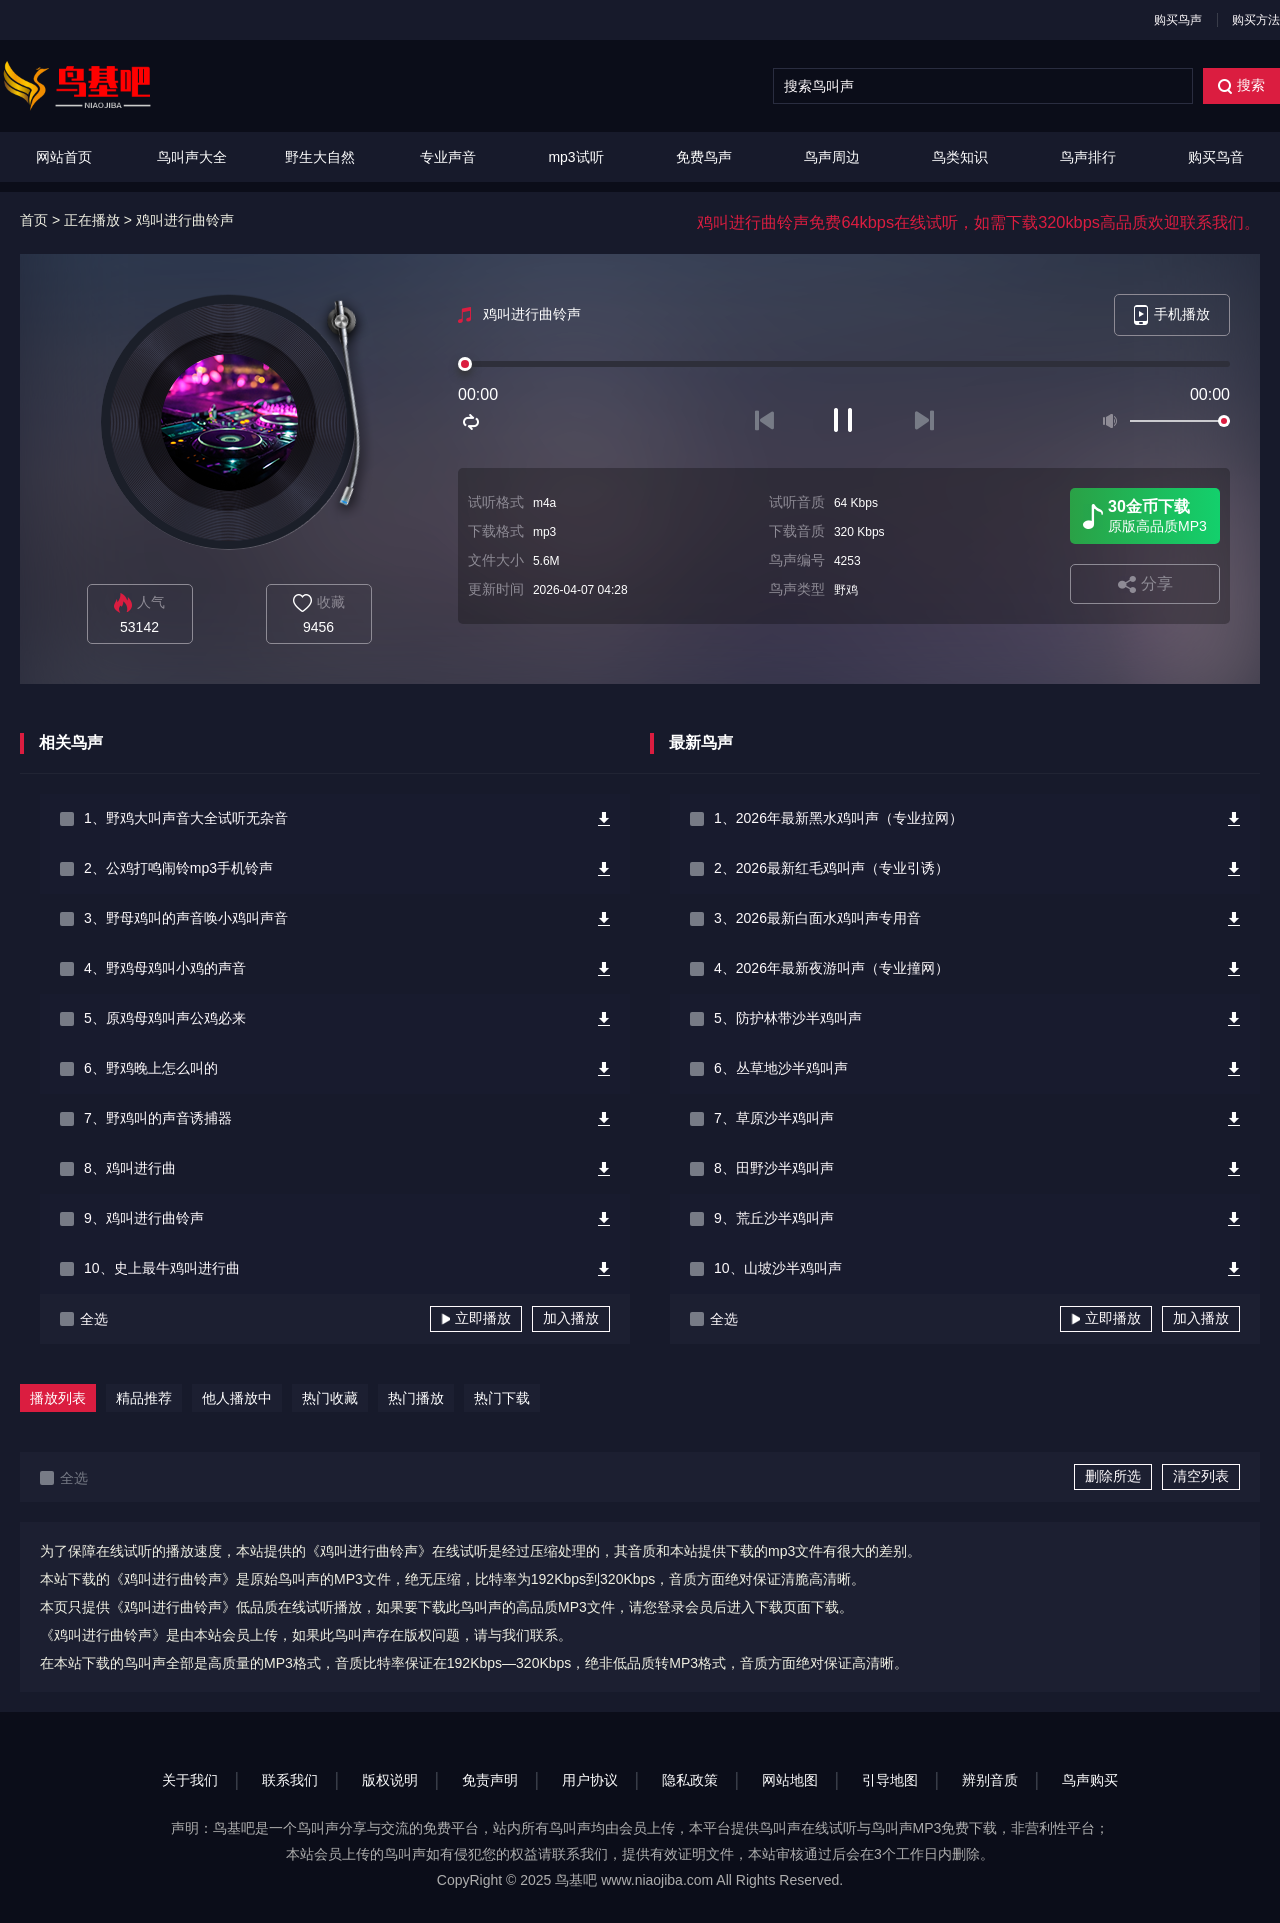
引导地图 (890, 1780)
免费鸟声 (704, 157)
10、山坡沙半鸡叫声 (778, 1268)
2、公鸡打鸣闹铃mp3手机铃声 (178, 868)
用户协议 (590, 1780)
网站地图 (790, 1780)
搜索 (1241, 85)
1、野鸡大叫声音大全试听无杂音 (186, 818)
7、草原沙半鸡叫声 (774, 1118)
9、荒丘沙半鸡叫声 (774, 1218)
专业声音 (448, 157)
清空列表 (1201, 1476)
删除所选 (1113, 1476)
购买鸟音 (1216, 157)
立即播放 (476, 1318)
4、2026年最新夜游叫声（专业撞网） (831, 968)
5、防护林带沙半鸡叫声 (788, 1018)
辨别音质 (990, 1780)
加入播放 (571, 1318)
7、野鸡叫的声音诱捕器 (158, 1118)
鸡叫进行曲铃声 (185, 220)
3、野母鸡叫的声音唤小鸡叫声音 (186, 918)
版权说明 (390, 1780)
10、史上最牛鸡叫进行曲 (162, 1268)
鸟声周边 (832, 157)
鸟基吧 (576, 1880)
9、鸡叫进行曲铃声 (144, 1218)
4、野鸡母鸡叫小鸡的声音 (165, 968)
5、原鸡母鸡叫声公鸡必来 (165, 1018)
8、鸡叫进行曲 (130, 1168)
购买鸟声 (1178, 20)
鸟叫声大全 (192, 157)
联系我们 (290, 1780)
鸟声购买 (1090, 1780)
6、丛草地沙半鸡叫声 (781, 1068)
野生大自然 (320, 157)
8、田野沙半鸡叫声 (774, 1168)
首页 (34, 220)
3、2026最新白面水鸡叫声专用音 (817, 918)
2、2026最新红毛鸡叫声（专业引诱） (831, 868)
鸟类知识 (960, 157)
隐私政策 (690, 1780)
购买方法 (1256, 20)
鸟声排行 (1088, 157)
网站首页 (64, 157)
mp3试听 (575, 157)
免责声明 (490, 1780)
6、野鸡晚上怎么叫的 (151, 1068)
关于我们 (190, 1780)
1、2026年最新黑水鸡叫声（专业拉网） (838, 818)
